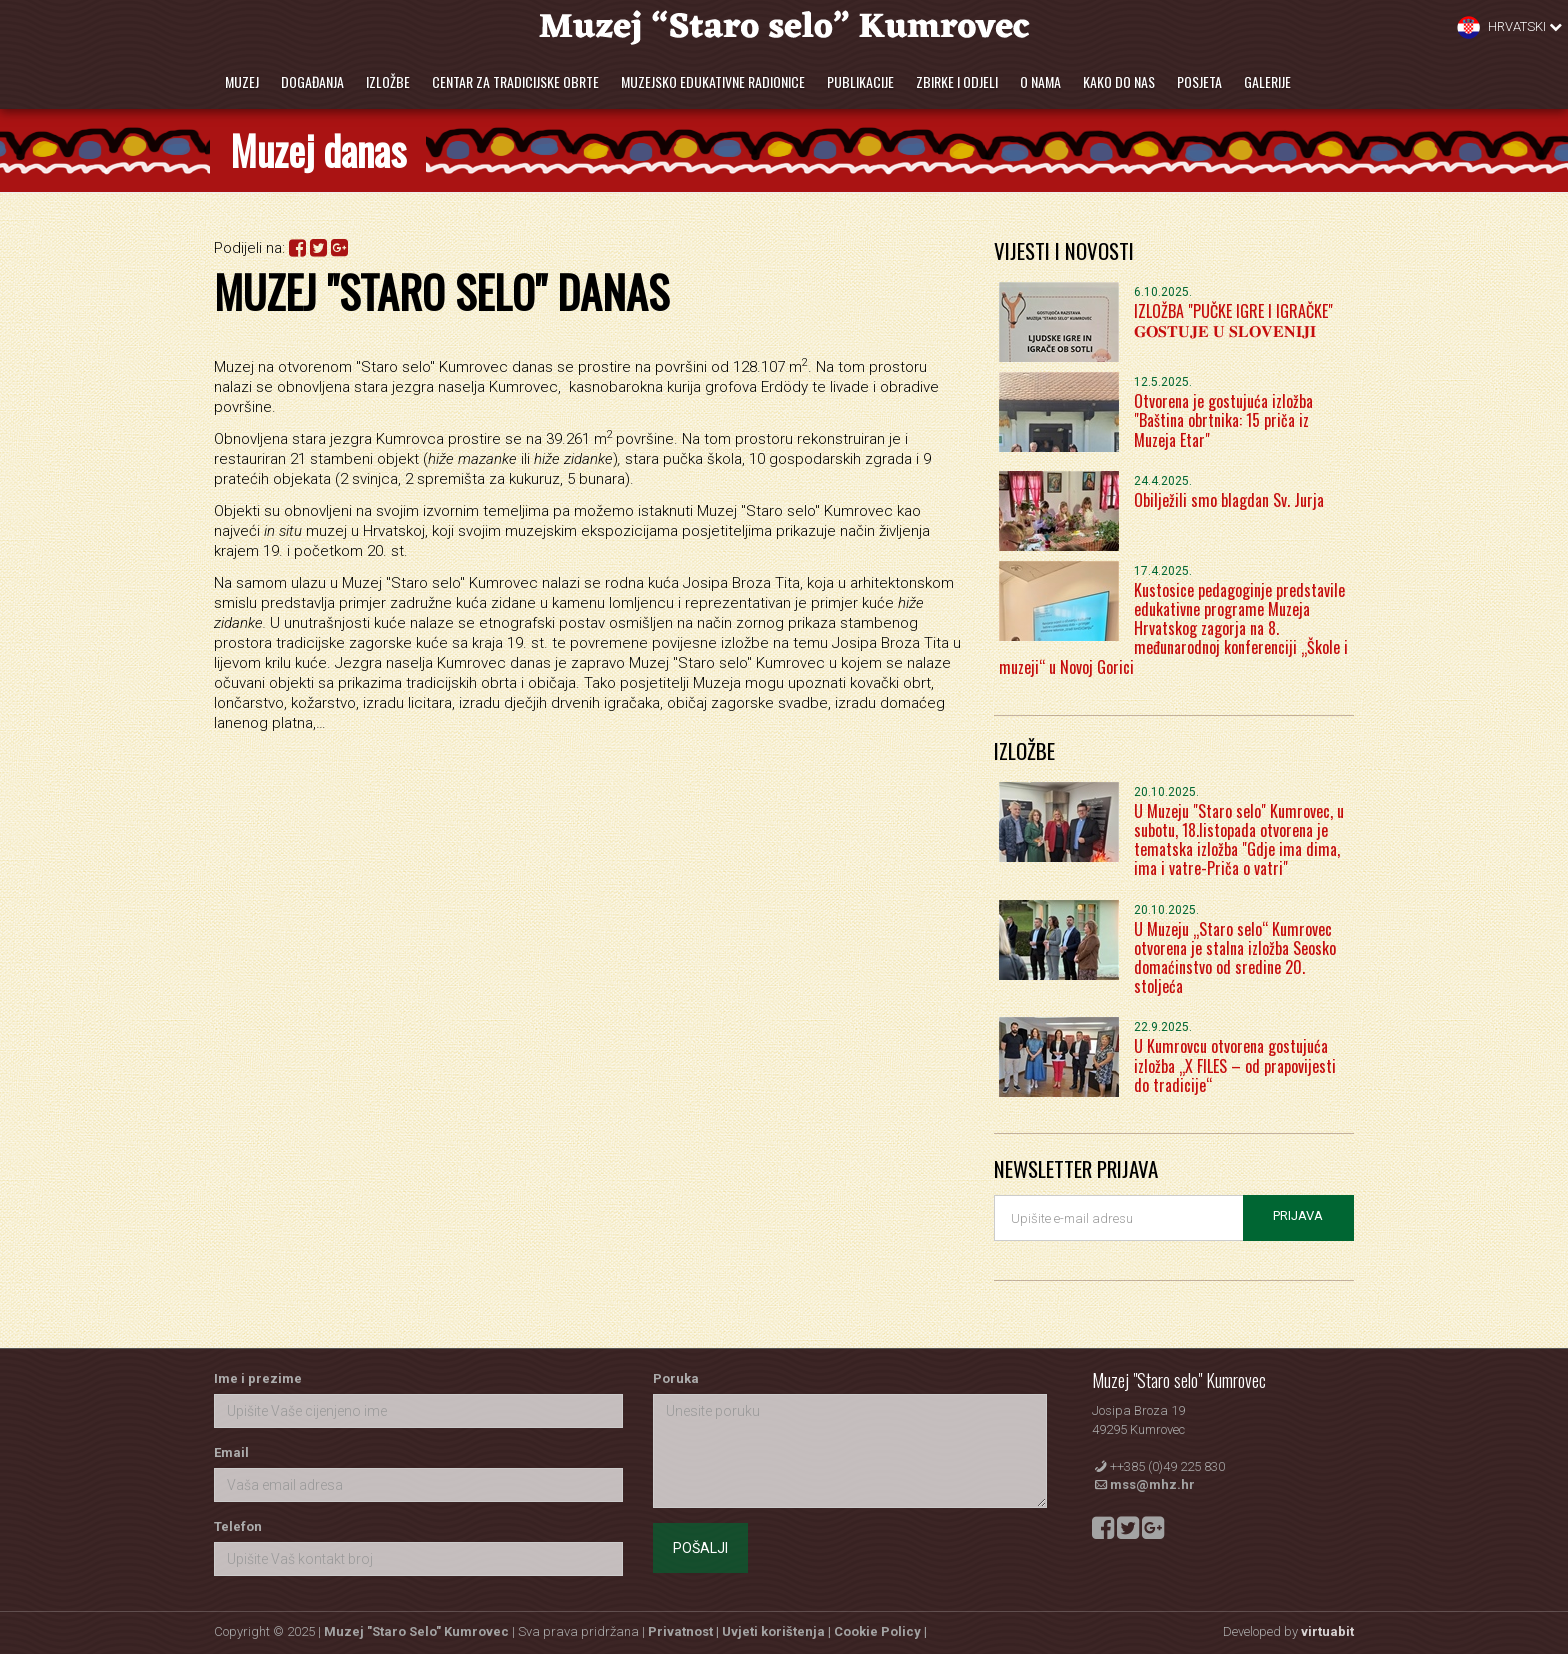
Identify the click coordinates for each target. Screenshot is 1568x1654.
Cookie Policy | (880, 1631)
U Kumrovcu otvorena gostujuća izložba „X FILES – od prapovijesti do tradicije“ (1235, 1065)
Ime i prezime (258, 1378)
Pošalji (700, 1548)
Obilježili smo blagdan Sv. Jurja (1229, 500)
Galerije (1267, 81)
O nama (1040, 81)
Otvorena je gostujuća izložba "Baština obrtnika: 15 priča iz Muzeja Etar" (1223, 420)
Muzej (242, 81)
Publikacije (860, 81)
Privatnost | (685, 1631)
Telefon (238, 1526)
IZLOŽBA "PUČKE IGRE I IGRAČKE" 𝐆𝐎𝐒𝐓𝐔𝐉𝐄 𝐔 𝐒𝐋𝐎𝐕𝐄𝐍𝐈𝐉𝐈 (1233, 320)
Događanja (312, 81)
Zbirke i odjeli (957, 81)
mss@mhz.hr (1152, 1484)
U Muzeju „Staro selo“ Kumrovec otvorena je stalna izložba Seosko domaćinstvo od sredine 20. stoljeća (1235, 958)
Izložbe (388, 81)
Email (231, 1452)
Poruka (676, 1378)
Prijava (1298, 1215)
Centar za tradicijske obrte (515, 81)
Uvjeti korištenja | (778, 1631)
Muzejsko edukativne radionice (713, 81)
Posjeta (1199, 81)
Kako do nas (1119, 81)
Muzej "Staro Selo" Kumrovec (416, 1631)
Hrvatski (1509, 27)
